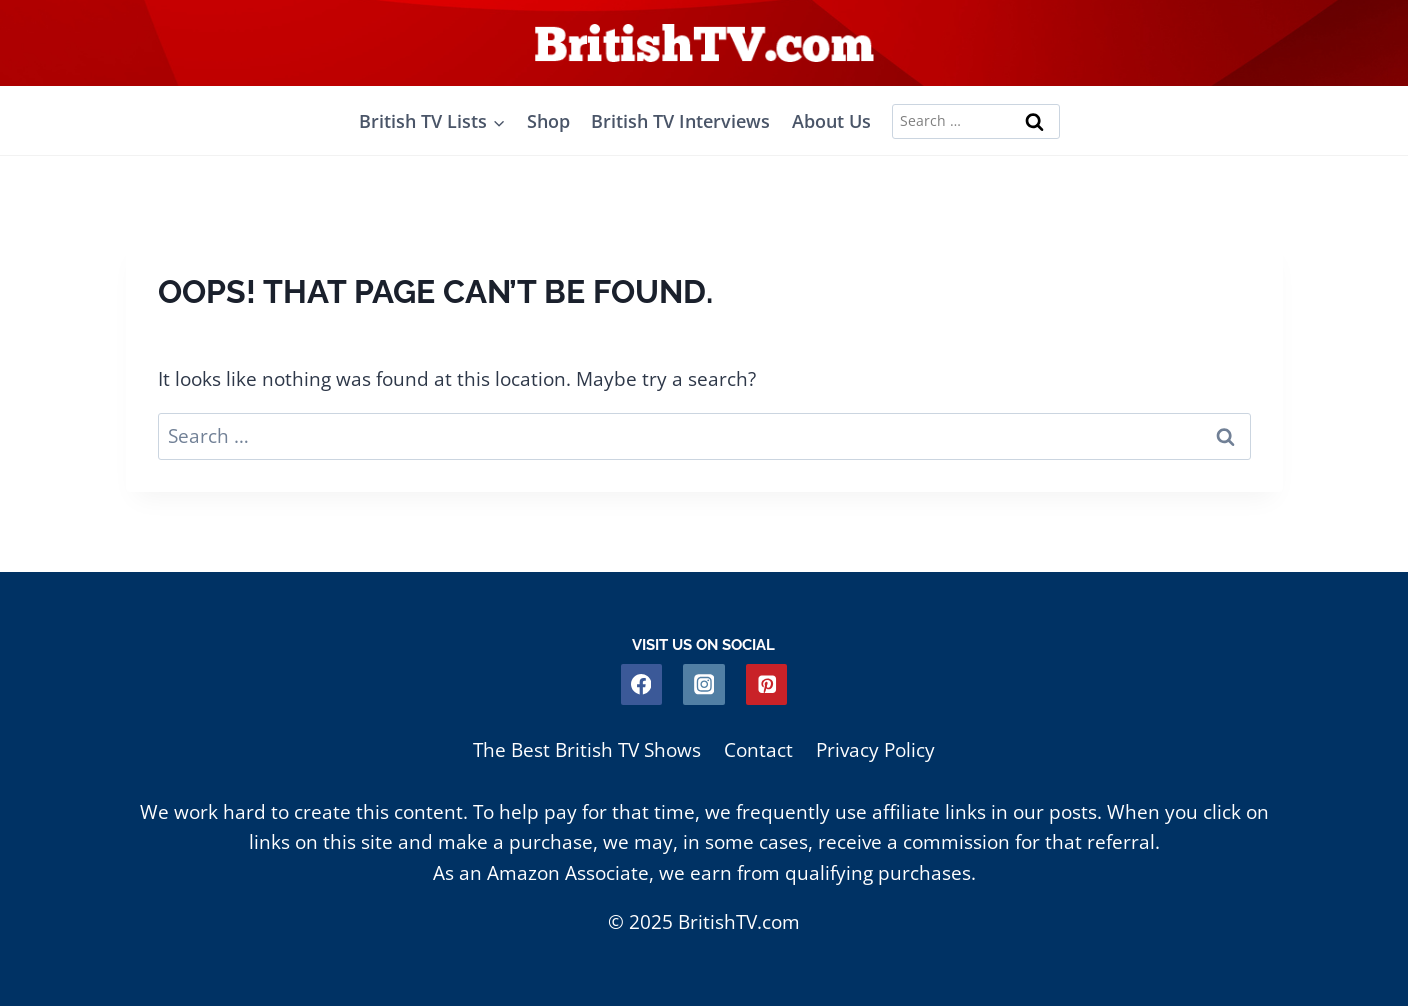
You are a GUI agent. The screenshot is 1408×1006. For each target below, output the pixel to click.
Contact (758, 750)
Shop (548, 121)
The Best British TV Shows (587, 750)
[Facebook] (641, 684)
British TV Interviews (680, 121)
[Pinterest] (766, 684)
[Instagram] (703, 684)
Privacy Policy (875, 750)
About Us (831, 121)
